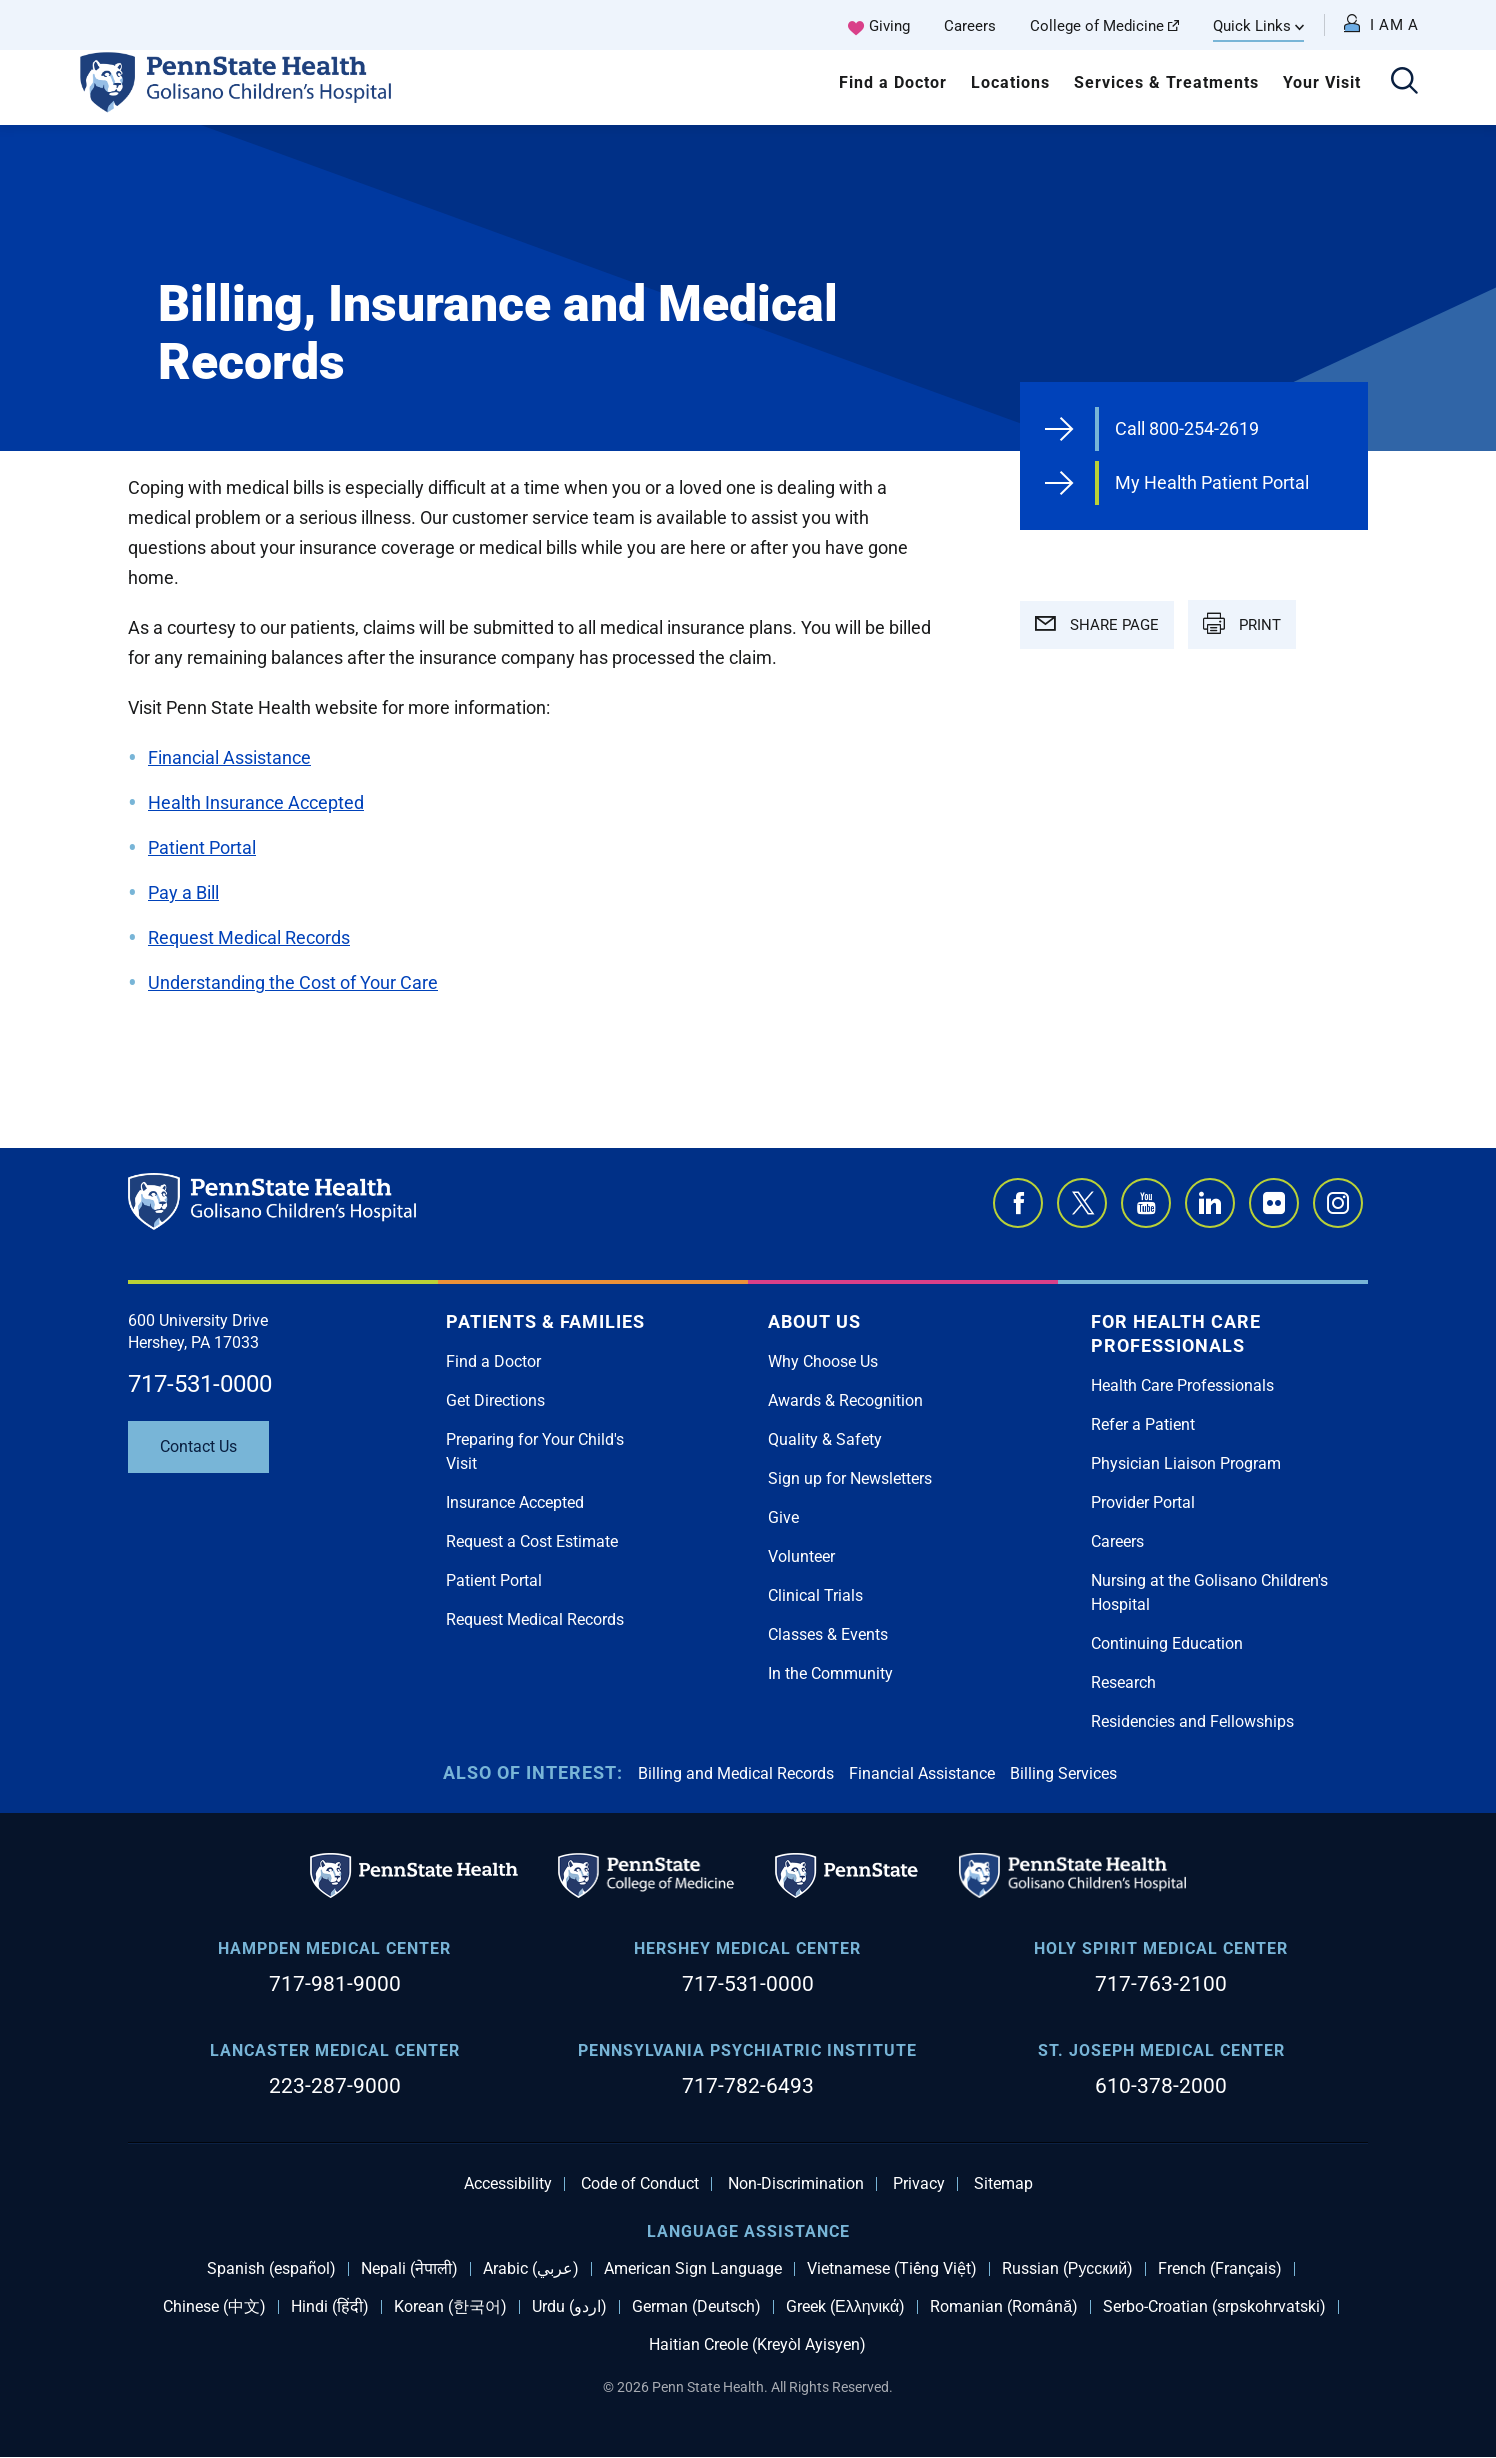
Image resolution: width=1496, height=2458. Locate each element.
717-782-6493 (748, 2086)
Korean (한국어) (450, 2307)
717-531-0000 (200, 1384)
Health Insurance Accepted (256, 802)
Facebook (1018, 1203)
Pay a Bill (183, 892)
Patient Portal (202, 847)
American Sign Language (693, 2269)
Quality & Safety (825, 1439)
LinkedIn (1210, 1203)
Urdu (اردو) (569, 2307)
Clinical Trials (815, 1595)
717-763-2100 (1161, 1984)
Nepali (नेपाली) (409, 2269)
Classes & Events (828, 1634)
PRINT (1242, 623)
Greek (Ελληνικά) (845, 2307)
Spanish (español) (271, 2269)
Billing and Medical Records (736, 1773)
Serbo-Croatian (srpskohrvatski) (1214, 2307)
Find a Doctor (893, 82)
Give (783, 1517)
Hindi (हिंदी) (330, 2307)
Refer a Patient (1143, 1424)
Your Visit (1322, 82)
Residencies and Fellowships (1192, 1721)
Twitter (1082, 1203)
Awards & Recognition (845, 1400)
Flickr (1274, 1203)
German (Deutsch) (696, 2307)
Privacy (919, 2184)
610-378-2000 (1161, 2086)
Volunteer (801, 1556)
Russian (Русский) (1067, 2269)
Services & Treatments (1166, 82)
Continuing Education (1167, 1643)
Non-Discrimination (796, 2184)
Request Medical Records (249, 937)
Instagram (1338, 1203)
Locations (1010, 82)
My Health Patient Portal (1212, 482)
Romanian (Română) (1004, 2307)
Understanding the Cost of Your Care (293, 982)
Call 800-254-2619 (1187, 428)
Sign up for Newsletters (850, 1478)
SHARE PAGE (1097, 625)
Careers (970, 26)
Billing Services (1063, 1773)
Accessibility (508, 2184)
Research (1123, 1682)
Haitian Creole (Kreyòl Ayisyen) (757, 2345)
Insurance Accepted (515, 1502)
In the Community (830, 1673)
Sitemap (1003, 2184)
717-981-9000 (335, 1984)
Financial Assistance (229, 757)
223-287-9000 (335, 2086)
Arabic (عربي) (531, 2269)
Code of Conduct (640, 2184)
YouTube (1146, 1203)
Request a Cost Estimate (532, 1541)
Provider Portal (1143, 1502)
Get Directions (495, 1400)
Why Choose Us (823, 1361)
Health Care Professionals (1182, 1385)
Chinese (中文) (214, 2307)
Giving (889, 26)
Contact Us (198, 1446)
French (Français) (1220, 2269)
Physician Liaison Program (1186, 1463)
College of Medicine (1104, 26)
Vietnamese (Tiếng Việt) (892, 2269)
